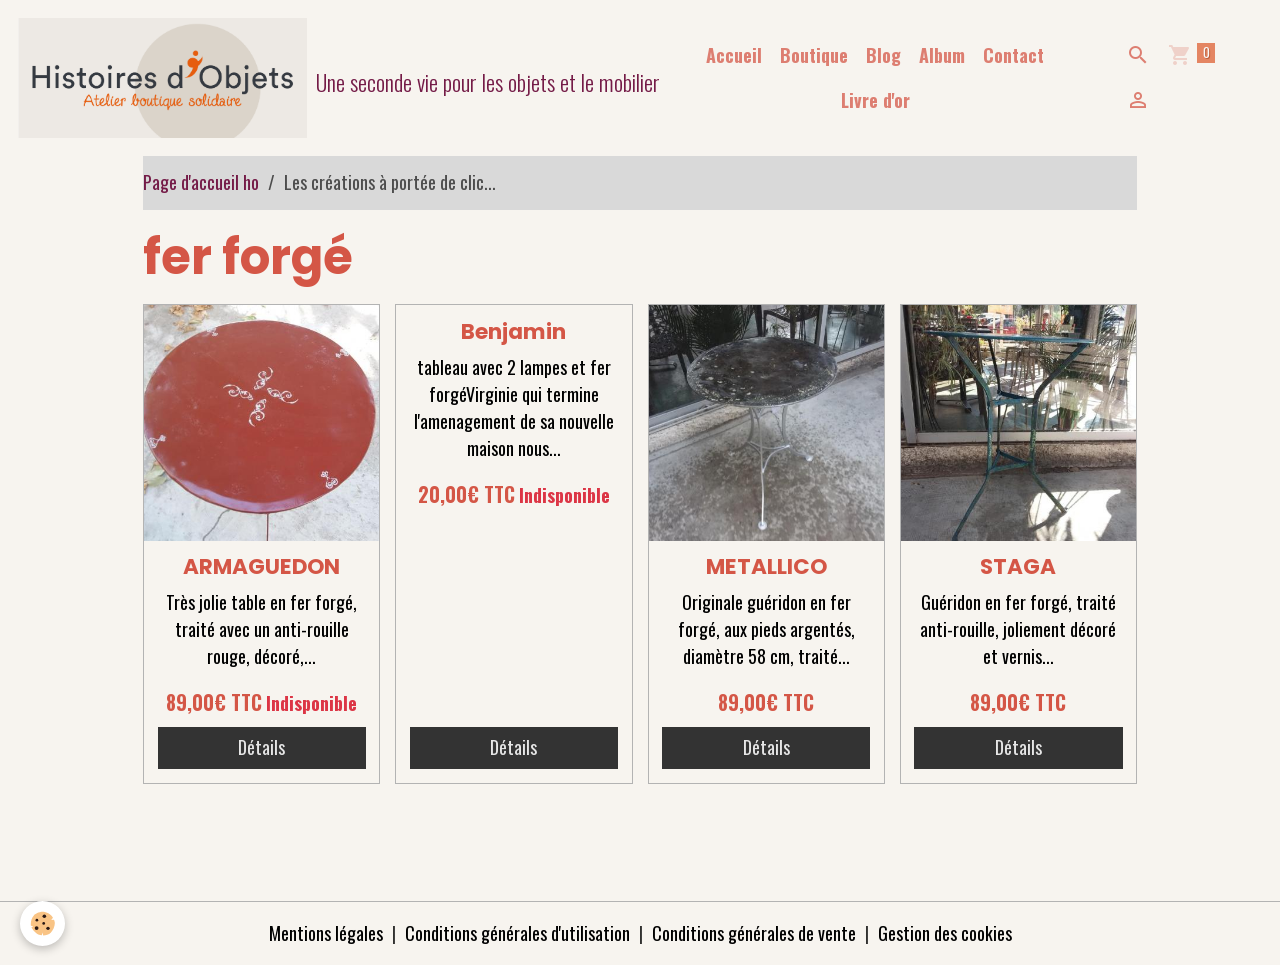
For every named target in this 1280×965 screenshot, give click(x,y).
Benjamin (513, 331)
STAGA (1018, 566)
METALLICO (766, 566)
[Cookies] (42, 923)
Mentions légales (326, 933)
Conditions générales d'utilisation (517, 933)
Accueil (734, 55)
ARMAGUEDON (261, 566)
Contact (1013, 55)
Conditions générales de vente (754, 933)
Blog (883, 55)
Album (942, 55)
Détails (261, 747)
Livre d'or (875, 100)
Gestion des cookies (945, 933)
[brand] (330, 78)
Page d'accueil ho (201, 182)
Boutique (814, 55)
